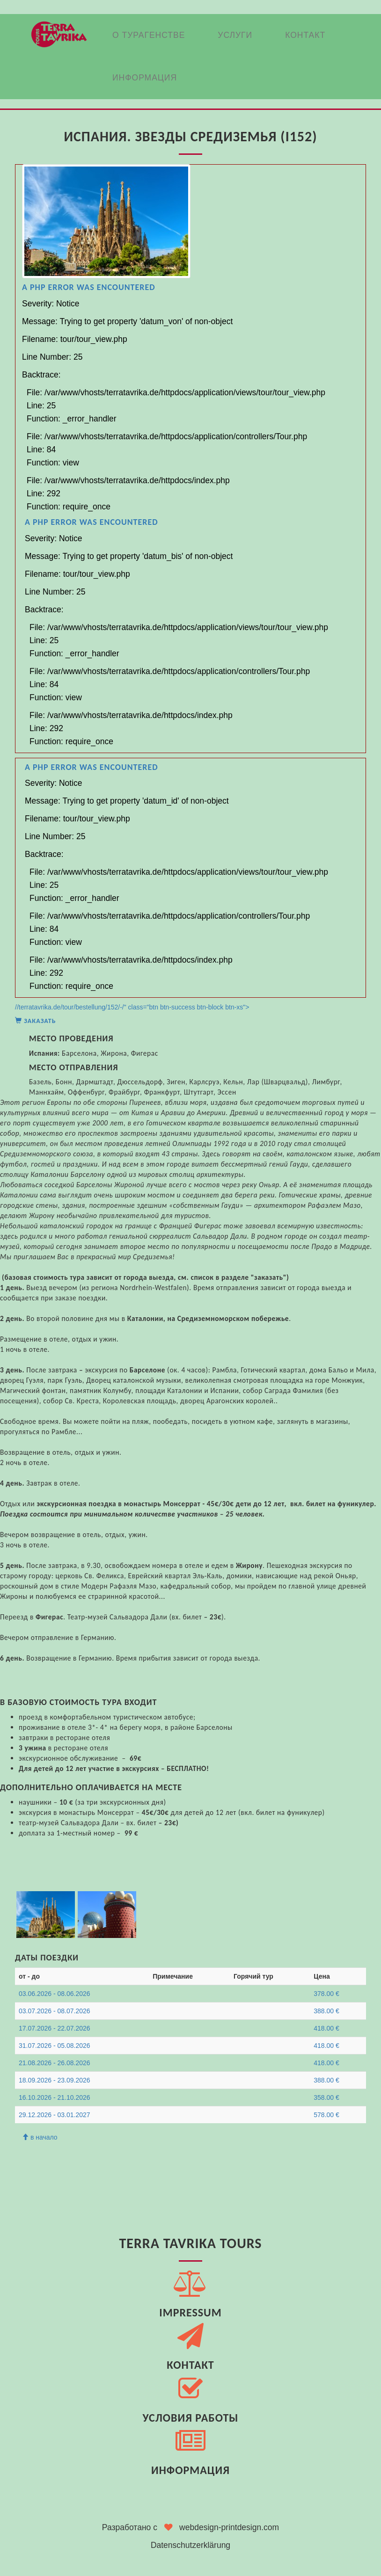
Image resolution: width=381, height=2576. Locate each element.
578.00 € (326, 2115)
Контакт (305, 35)
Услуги (235, 35)
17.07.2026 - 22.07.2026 (54, 2028)
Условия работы (191, 2417)
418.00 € (326, 2028)
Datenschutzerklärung (190, 2545)
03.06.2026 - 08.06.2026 (54, 1993)
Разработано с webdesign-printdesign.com (190, 2527)
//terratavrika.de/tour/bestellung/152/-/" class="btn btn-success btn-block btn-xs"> (190, 594)
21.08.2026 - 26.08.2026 (54, 2063)
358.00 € (326, 2097)
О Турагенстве (148, 35)
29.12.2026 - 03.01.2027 (54, 2115)
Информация (144, 77)
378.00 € (326, 1993)
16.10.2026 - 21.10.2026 (54, 2097)
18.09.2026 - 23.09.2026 (54, 2080)
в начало (40, 2137)
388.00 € (326, 2011)
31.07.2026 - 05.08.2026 (54, 2045)
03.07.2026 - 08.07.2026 (54, 2011)
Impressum (190, 2312)
